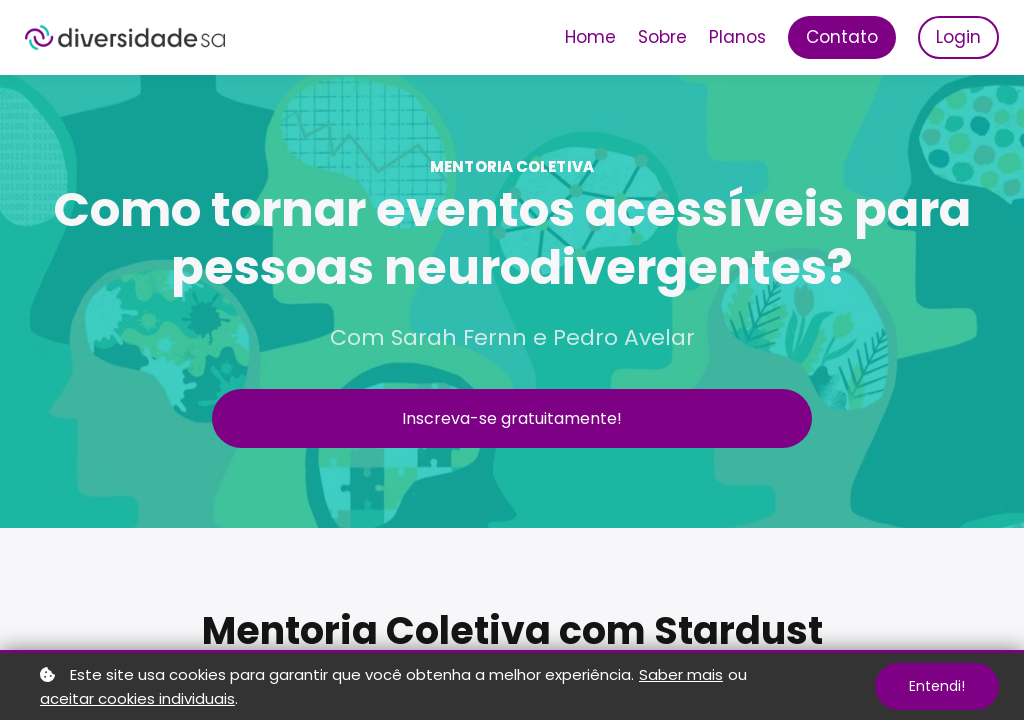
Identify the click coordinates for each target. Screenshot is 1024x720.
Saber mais (681, 674)
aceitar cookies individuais (137, 698)
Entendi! (937, 686)
